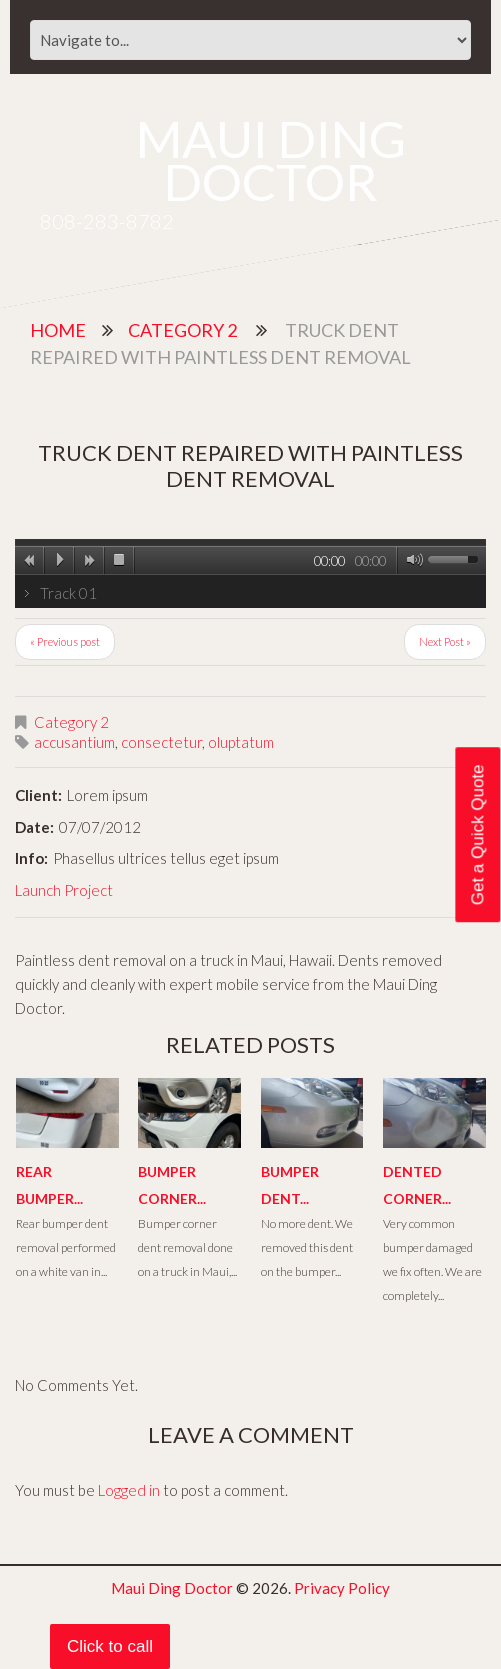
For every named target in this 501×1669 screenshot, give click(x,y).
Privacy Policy (342, 1588)
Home (58, 330)
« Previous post (65, 641)
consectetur (161, 742)
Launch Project (64, 890)
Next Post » (445, 641)
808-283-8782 (107, 221)
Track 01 (68, 593)
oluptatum (241, 742)
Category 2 (182, 330)
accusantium (74, 742)
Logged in (129, 1490)
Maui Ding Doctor (271, 160)
